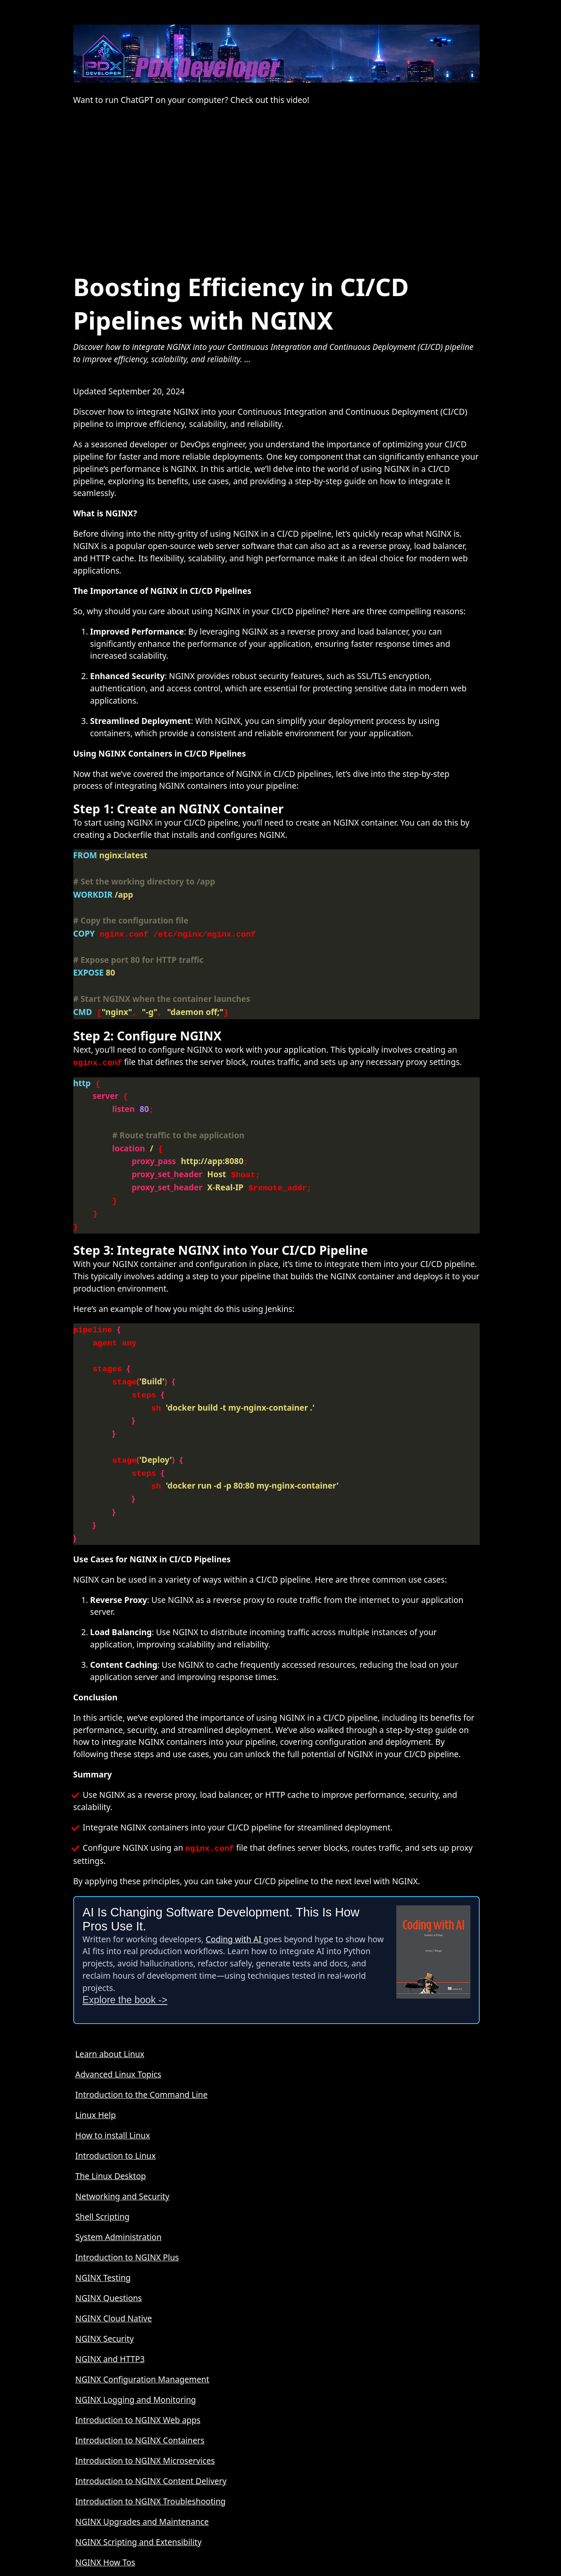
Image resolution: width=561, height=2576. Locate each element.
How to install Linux (112, 2098)
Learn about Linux (109, 2016)
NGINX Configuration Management (142, 2342)
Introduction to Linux (115, 2118)
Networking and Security (122, 2159)
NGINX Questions (108, 2260)
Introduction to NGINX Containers (140, 2403)
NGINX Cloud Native (113, 2281)
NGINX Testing (103, 2240)
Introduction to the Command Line (141, 2057)
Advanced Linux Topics (118, 2037)
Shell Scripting (102, 2179)
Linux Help (95, 2077)
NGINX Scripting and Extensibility (138, 2504)
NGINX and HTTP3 (110, 2321)
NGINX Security (104, 2301)
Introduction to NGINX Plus (127, 2220)
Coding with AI (235, 1902)
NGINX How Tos (105, 2525)
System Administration (118, 2199)
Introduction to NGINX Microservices (145, 2423)
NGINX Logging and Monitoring (135, 2362)
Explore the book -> (125, 1962)
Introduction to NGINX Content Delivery (151, 2443)
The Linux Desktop (110, 2138)
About (86, 2545)
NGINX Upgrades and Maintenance (142, 2484)
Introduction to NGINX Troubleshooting (150, 2464)
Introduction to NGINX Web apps (138, 2382)
